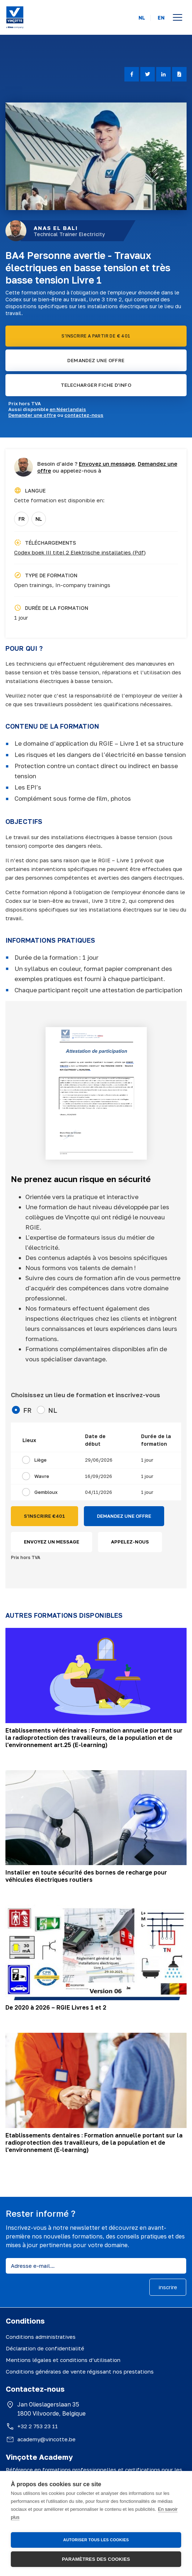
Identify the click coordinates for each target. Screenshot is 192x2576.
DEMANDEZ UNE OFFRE (95, 360)
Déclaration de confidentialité (45, 2348)
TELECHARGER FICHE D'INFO (96, 385)
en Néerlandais (68, 409)
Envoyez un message (107, 463)
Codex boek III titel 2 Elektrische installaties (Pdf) (80, 552)
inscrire (167, 2287)
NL (141, 18)
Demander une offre (32, 415)
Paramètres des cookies (96, 2559)
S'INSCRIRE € (44, 1516)
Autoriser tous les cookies (96, 2540)
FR (21, 519)
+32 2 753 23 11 (37, 2426)
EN (161, 18)
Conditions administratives (41, 2336)
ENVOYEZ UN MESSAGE (51, 1542)
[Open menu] (177, 17)
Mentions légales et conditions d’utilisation (63, 2360)
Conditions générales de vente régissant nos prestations (80, 2371)
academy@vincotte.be (46, 2439)
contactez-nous (83, 415)
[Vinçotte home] (15, 17)
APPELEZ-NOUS (130, 1542)
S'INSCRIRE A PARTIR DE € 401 (95, 336)
